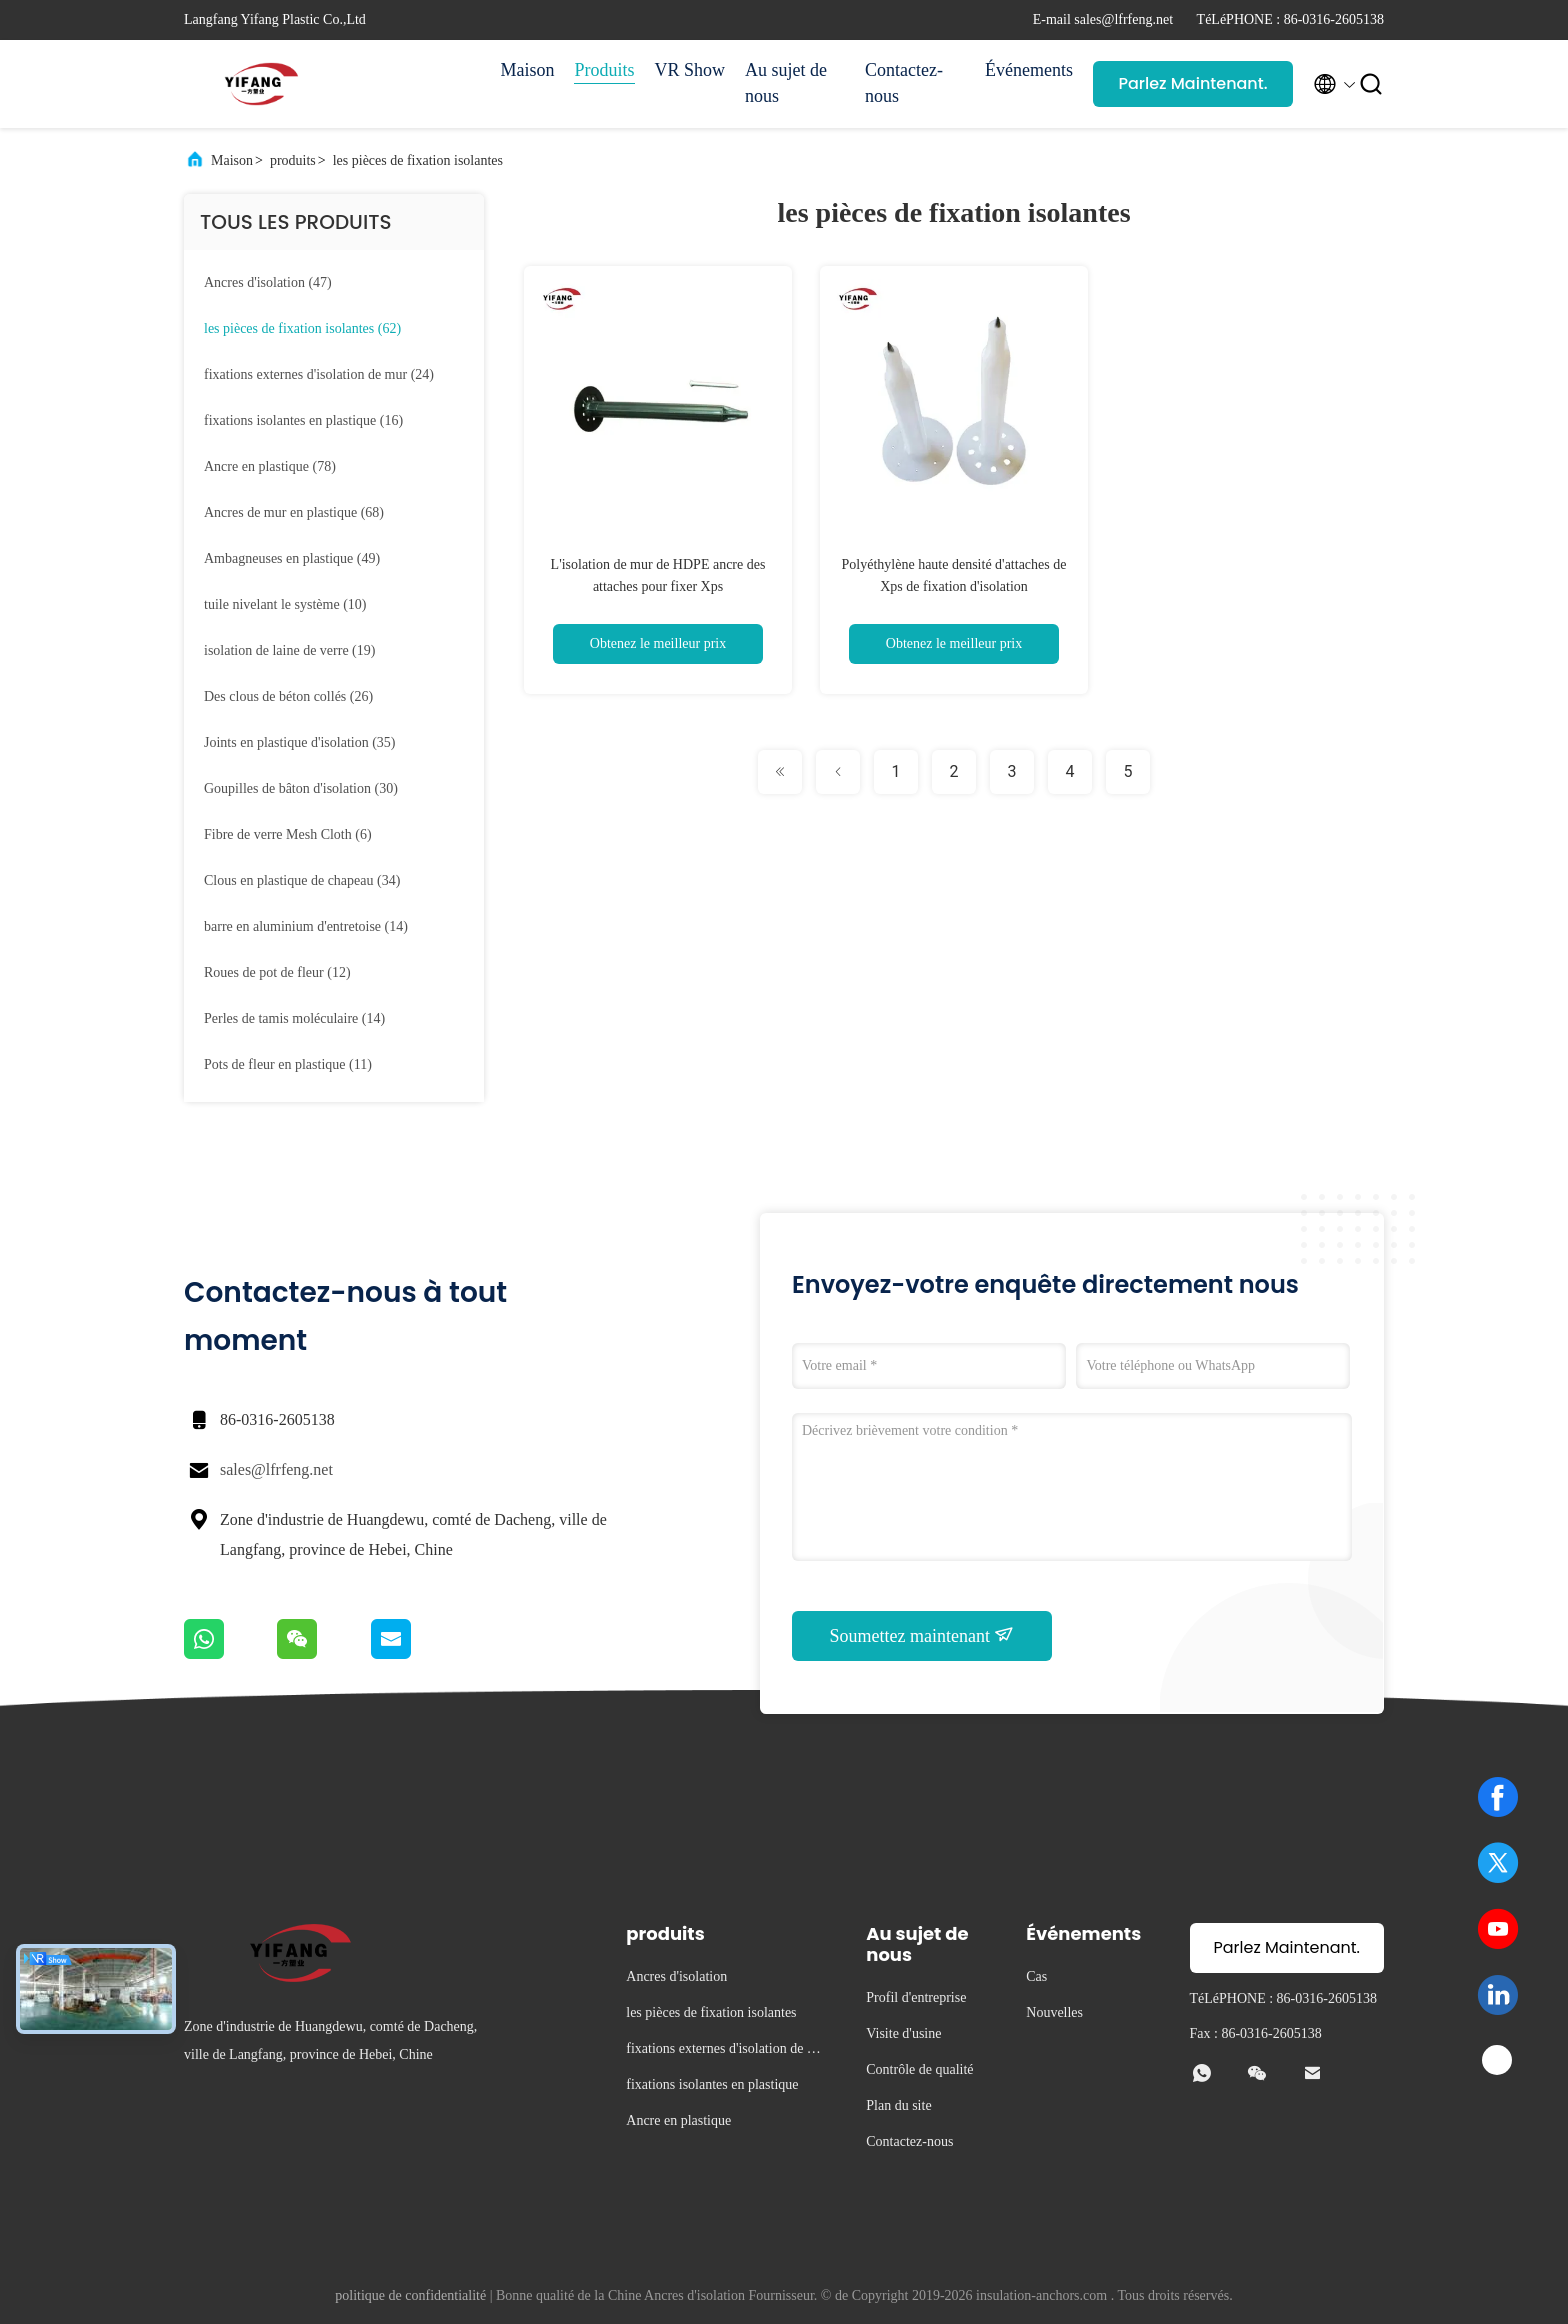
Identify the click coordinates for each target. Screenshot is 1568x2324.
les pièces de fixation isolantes (418, 160)
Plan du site (898, 2105)
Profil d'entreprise (916, 1997)
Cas (1036, 1976)
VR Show (690, 70)
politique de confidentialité (410, 2295)
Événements (1029, 70)
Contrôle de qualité (919, 2069)
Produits (604, 70)
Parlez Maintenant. (1192, 83)
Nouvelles (1054, 2012)
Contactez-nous (904, 83)
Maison (527, 70)
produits (293, 160)
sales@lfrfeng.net (276, 1469)
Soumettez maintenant (922, 1635)
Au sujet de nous (786, 83)
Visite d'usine (903, 2033)
